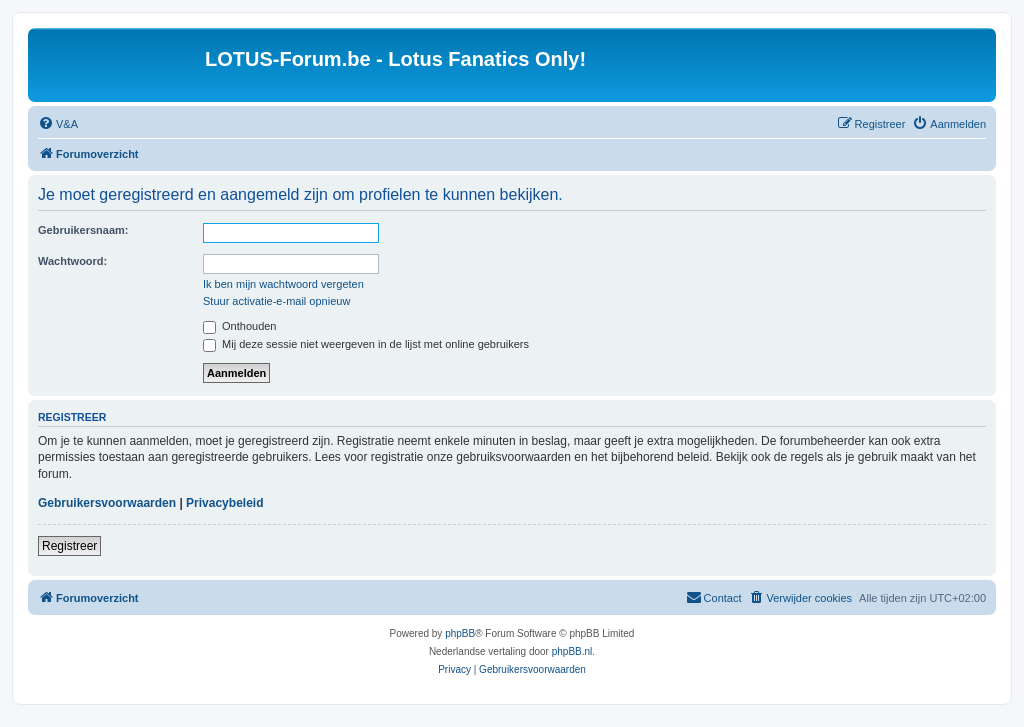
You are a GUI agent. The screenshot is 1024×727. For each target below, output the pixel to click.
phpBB (460, 633)
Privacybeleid (224, 503)
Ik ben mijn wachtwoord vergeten (283, 284)
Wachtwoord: (72, 261)
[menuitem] (58, 124)
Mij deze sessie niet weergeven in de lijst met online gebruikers (366, 344)
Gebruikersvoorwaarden (107, 503)
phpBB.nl (572, 651)
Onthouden (240, 326)
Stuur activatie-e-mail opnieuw (276, 301)
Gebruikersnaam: (83, 230)
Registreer (69, 546)
